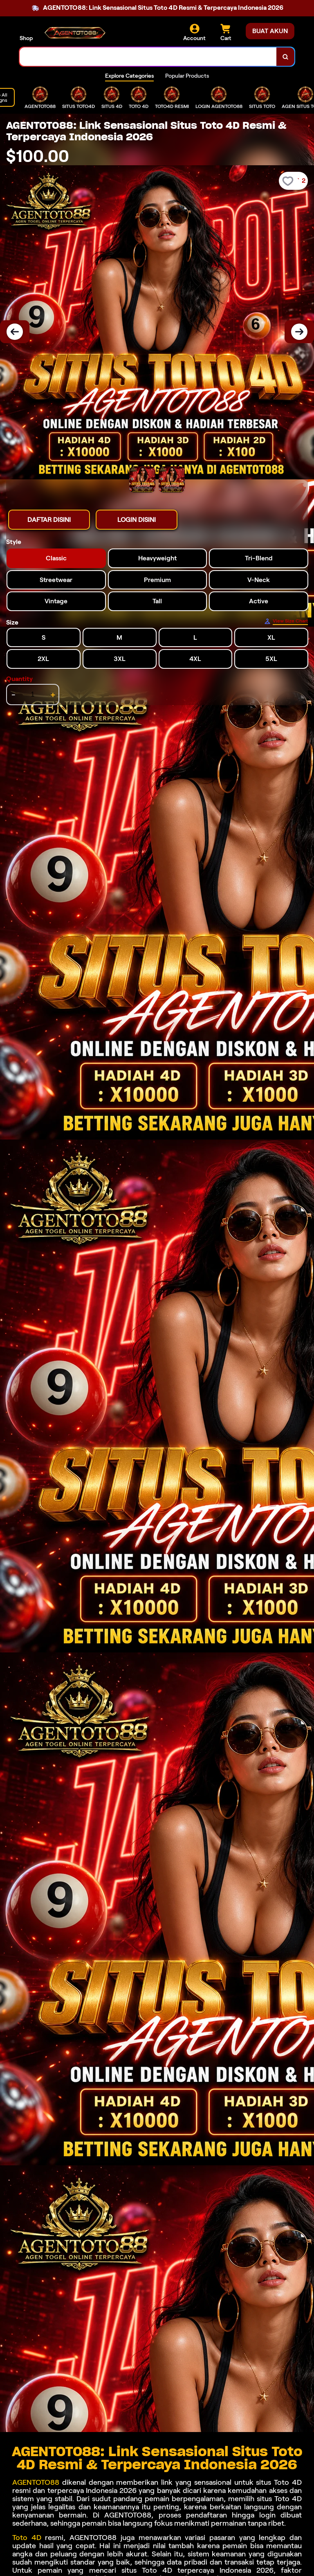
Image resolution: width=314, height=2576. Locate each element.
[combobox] (148, 56)
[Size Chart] (286, 621)
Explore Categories (129, 75)
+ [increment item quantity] (53, 694)
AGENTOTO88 (37, 2482)
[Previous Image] (14, 331)
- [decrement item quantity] (13, 694)
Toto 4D (26, 2537)
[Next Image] (299, 331)
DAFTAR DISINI (49, 519)
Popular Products (187, 75)
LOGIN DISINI (136, 519)
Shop (26, 38)
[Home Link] (74, 33)
